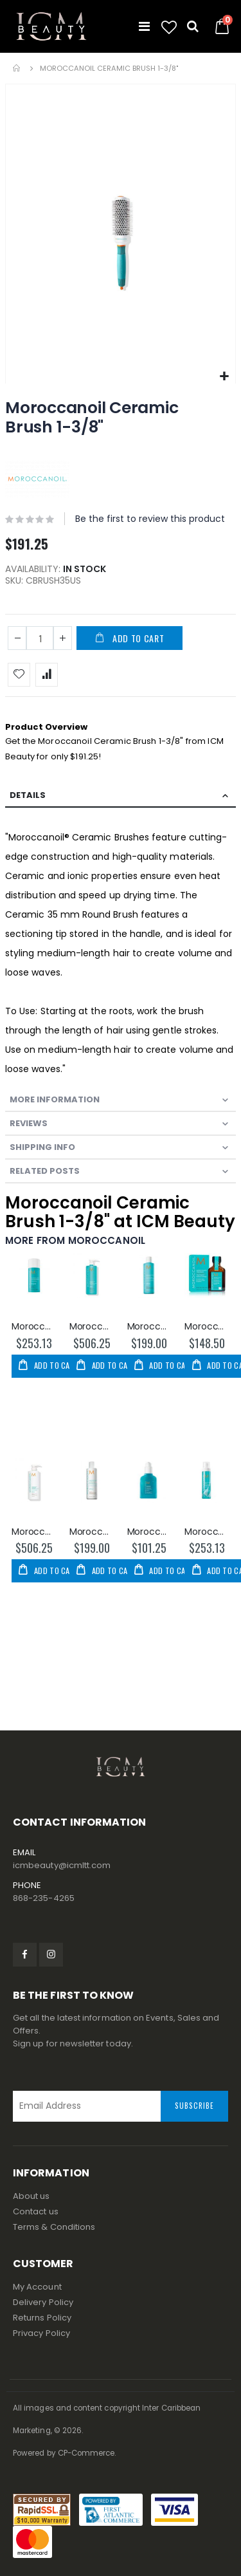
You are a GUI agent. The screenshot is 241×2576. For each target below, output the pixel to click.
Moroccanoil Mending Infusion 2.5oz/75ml (149, 1532)
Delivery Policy (43, 2302)
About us (31, 2196)
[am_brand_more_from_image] (34, 1282)
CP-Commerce (86, 2453)
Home (17, 68)
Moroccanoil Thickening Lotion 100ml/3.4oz (34, 1326)
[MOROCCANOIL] (37, 478)
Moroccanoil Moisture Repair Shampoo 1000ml (91, 1326)
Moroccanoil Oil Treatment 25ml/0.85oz (206, 1326)
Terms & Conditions (54, 2227)
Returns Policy (42, 2318)
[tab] (120, 796)
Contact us (35, 2211)
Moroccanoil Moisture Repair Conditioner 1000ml (34, 1532)
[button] (169, 27)
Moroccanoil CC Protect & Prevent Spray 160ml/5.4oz (206, 1532)
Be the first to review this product (150, 518)
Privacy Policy (41, 2333)
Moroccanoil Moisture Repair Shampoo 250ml (149, 1326)
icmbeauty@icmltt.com (62, 1865)
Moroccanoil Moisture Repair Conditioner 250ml (91, 1532)
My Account (37, 2287)
